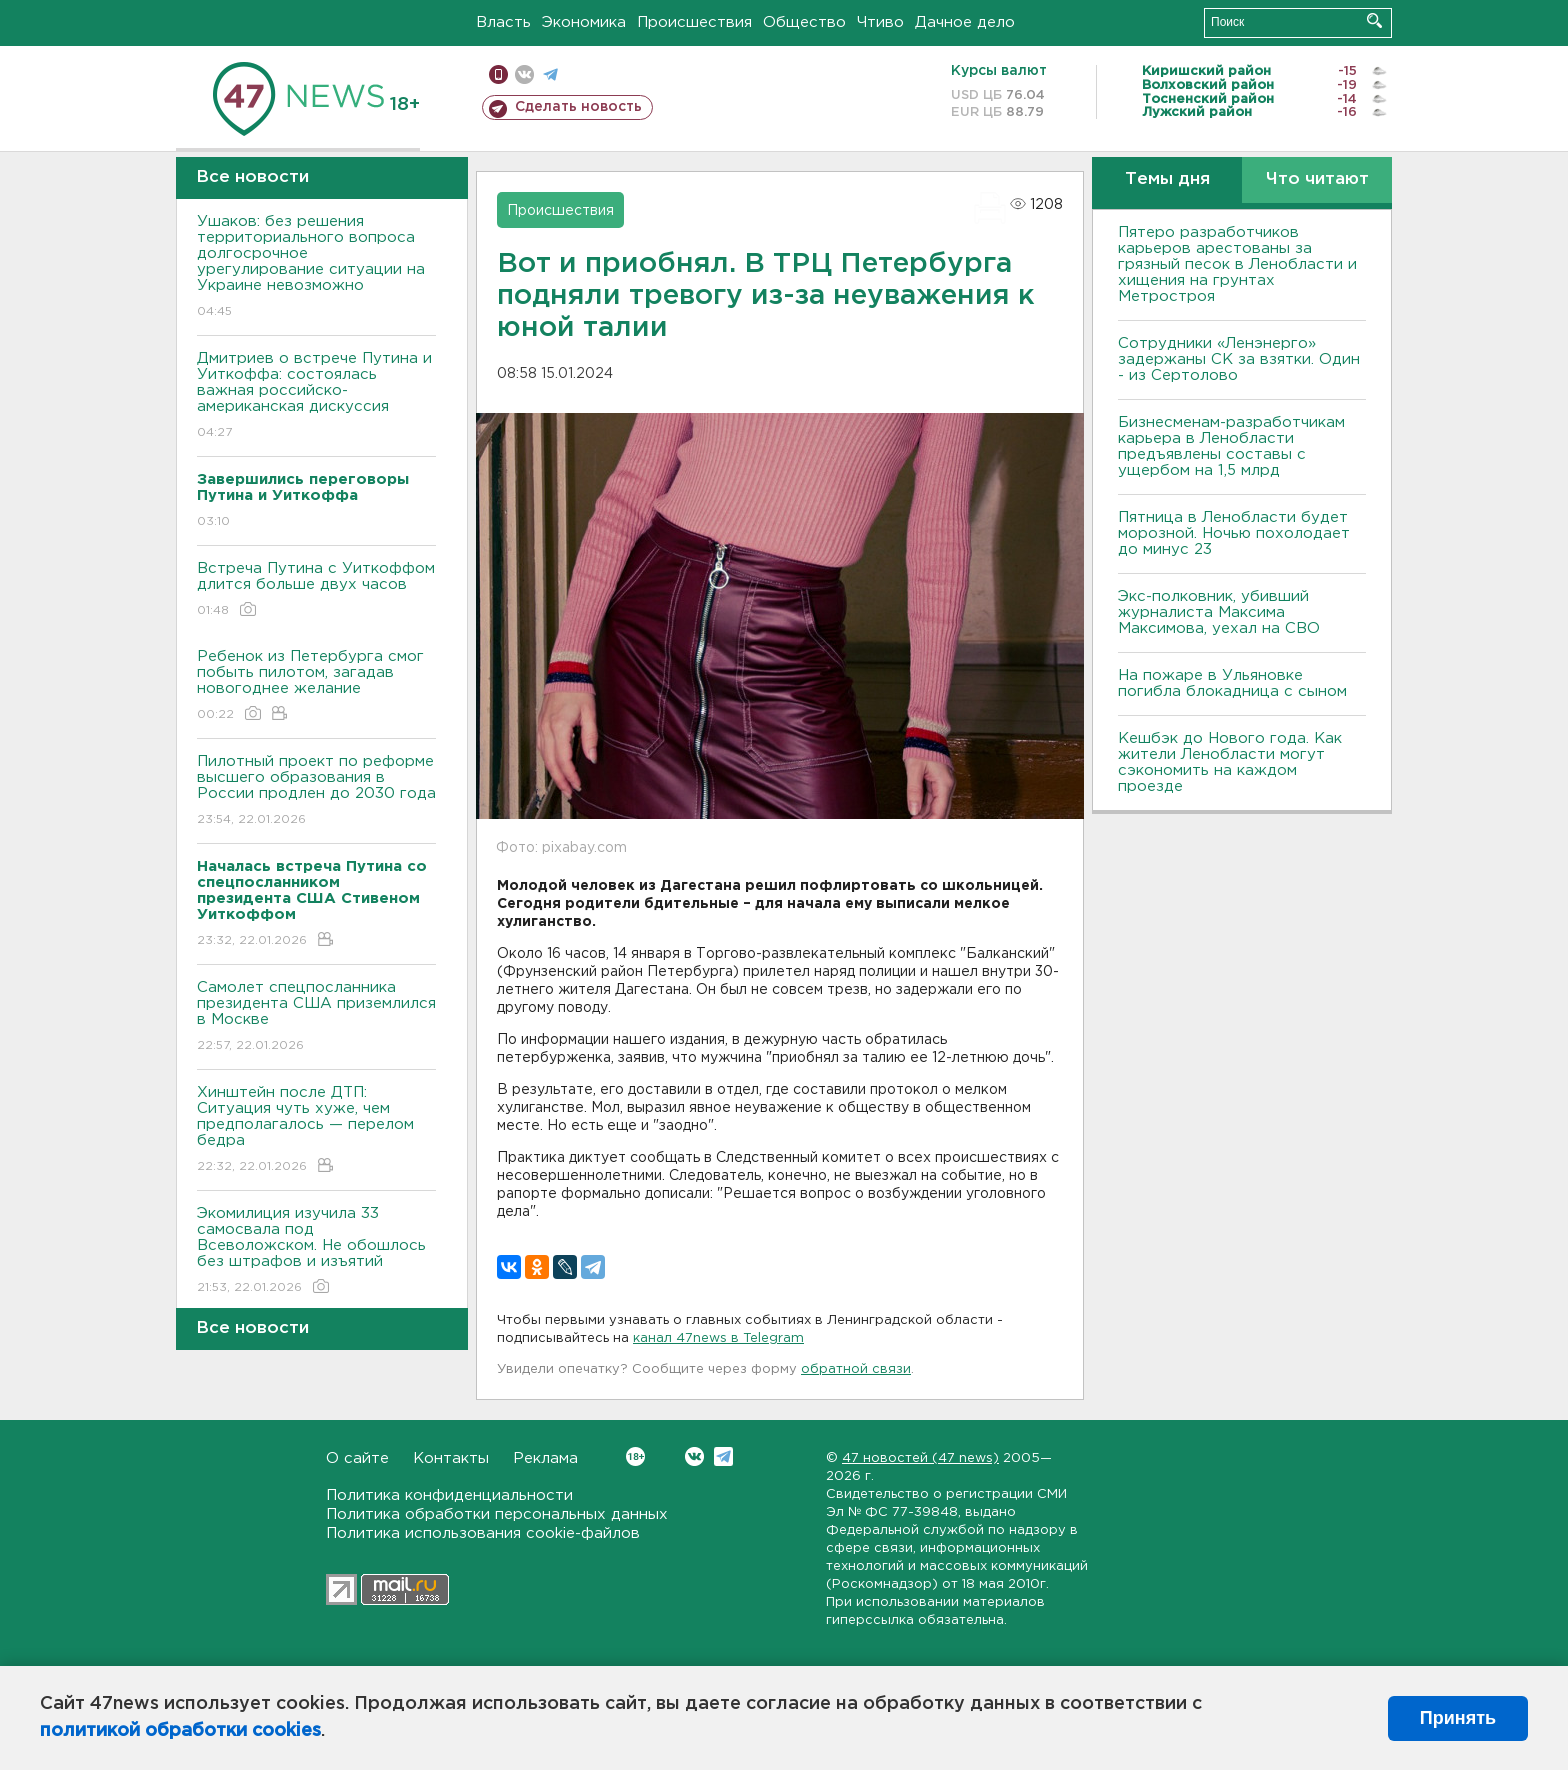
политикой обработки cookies (180, 1731)
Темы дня (1167, 179)
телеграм (550, 74)
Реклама (545, 1458)
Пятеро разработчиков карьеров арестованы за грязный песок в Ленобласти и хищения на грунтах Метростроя (1237, 264)
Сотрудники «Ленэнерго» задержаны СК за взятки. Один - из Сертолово (1239, 359)
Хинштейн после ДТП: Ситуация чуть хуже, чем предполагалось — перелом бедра (316, 1130)
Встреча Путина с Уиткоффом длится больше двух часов (316, 590)
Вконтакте (635, 1456)
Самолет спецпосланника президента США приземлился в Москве (316, 1017)
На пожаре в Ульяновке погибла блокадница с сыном (1232, 683)
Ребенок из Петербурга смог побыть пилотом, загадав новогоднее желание (316, 686)
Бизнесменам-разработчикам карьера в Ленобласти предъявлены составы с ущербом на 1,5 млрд (1231, 446)
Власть (503, 22)
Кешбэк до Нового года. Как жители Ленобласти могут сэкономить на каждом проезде (1230, 762)
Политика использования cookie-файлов (483, 1533)
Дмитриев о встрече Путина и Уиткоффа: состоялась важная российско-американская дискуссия (316, 396)
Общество (804, 22)
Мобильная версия (498, 74)
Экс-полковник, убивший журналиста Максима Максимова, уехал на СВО (1219, 612)
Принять (1458, 1718)
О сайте (357, 1458)
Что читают (1317, 179)
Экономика (584, 22)
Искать (1374, 20)
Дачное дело (965, 22)
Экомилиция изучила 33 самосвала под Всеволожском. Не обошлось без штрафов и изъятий (316, 1251)
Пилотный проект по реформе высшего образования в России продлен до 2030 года (316, 791)
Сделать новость (578, 107)
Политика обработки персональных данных (497, 1514)
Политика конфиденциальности (449, 1495)
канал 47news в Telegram (718, 1338)
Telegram (723, 1456)
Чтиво (880, 22)
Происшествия (694, 22)
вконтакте (524, 74)
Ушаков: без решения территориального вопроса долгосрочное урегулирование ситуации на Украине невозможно (316, 267)
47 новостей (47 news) (920, 1458)
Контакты (451, 1458)
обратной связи (856, 1369)
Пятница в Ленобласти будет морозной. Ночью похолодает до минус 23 (1234, 533)
